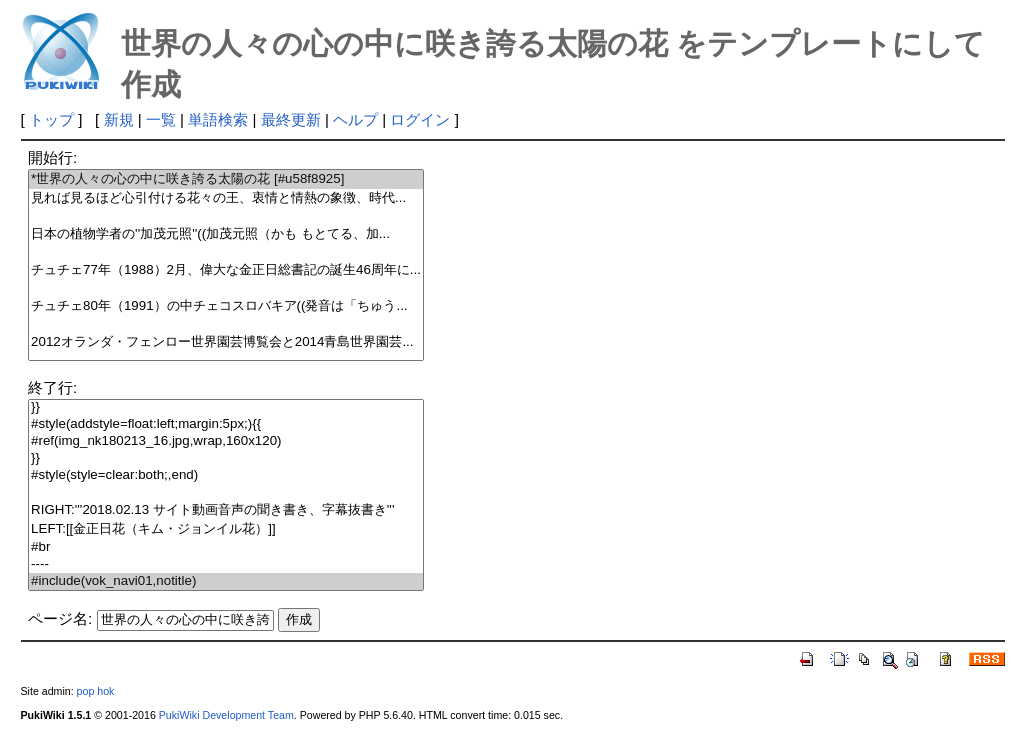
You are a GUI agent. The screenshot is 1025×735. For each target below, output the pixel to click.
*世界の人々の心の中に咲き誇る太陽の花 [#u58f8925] (226, 179)
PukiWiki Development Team (226, 715)
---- (226, 564)
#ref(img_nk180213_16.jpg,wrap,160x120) (226, 441)
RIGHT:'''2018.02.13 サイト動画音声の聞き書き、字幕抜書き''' (226, 510)
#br (226, 547)
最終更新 (291, 119)
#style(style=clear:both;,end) (226, 475)
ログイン (420, 119)
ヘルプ (355, 119)
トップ (51, 119)
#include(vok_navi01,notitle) (226, 581)
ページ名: (60, 618)
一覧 (161, 119)
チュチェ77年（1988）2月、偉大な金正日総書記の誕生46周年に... (226, 270)
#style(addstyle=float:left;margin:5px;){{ (226, 424)
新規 (119, 119)
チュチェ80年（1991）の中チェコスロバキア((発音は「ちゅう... (226, 306)
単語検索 (218, 119)
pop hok (96, 691)
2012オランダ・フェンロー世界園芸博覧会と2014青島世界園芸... (226, 342)
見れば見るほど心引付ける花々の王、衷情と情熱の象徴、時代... (226, 198)
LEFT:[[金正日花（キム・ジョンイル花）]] (226, 529)
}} (226, 407)
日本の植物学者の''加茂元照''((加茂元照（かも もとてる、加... (226, 234)
